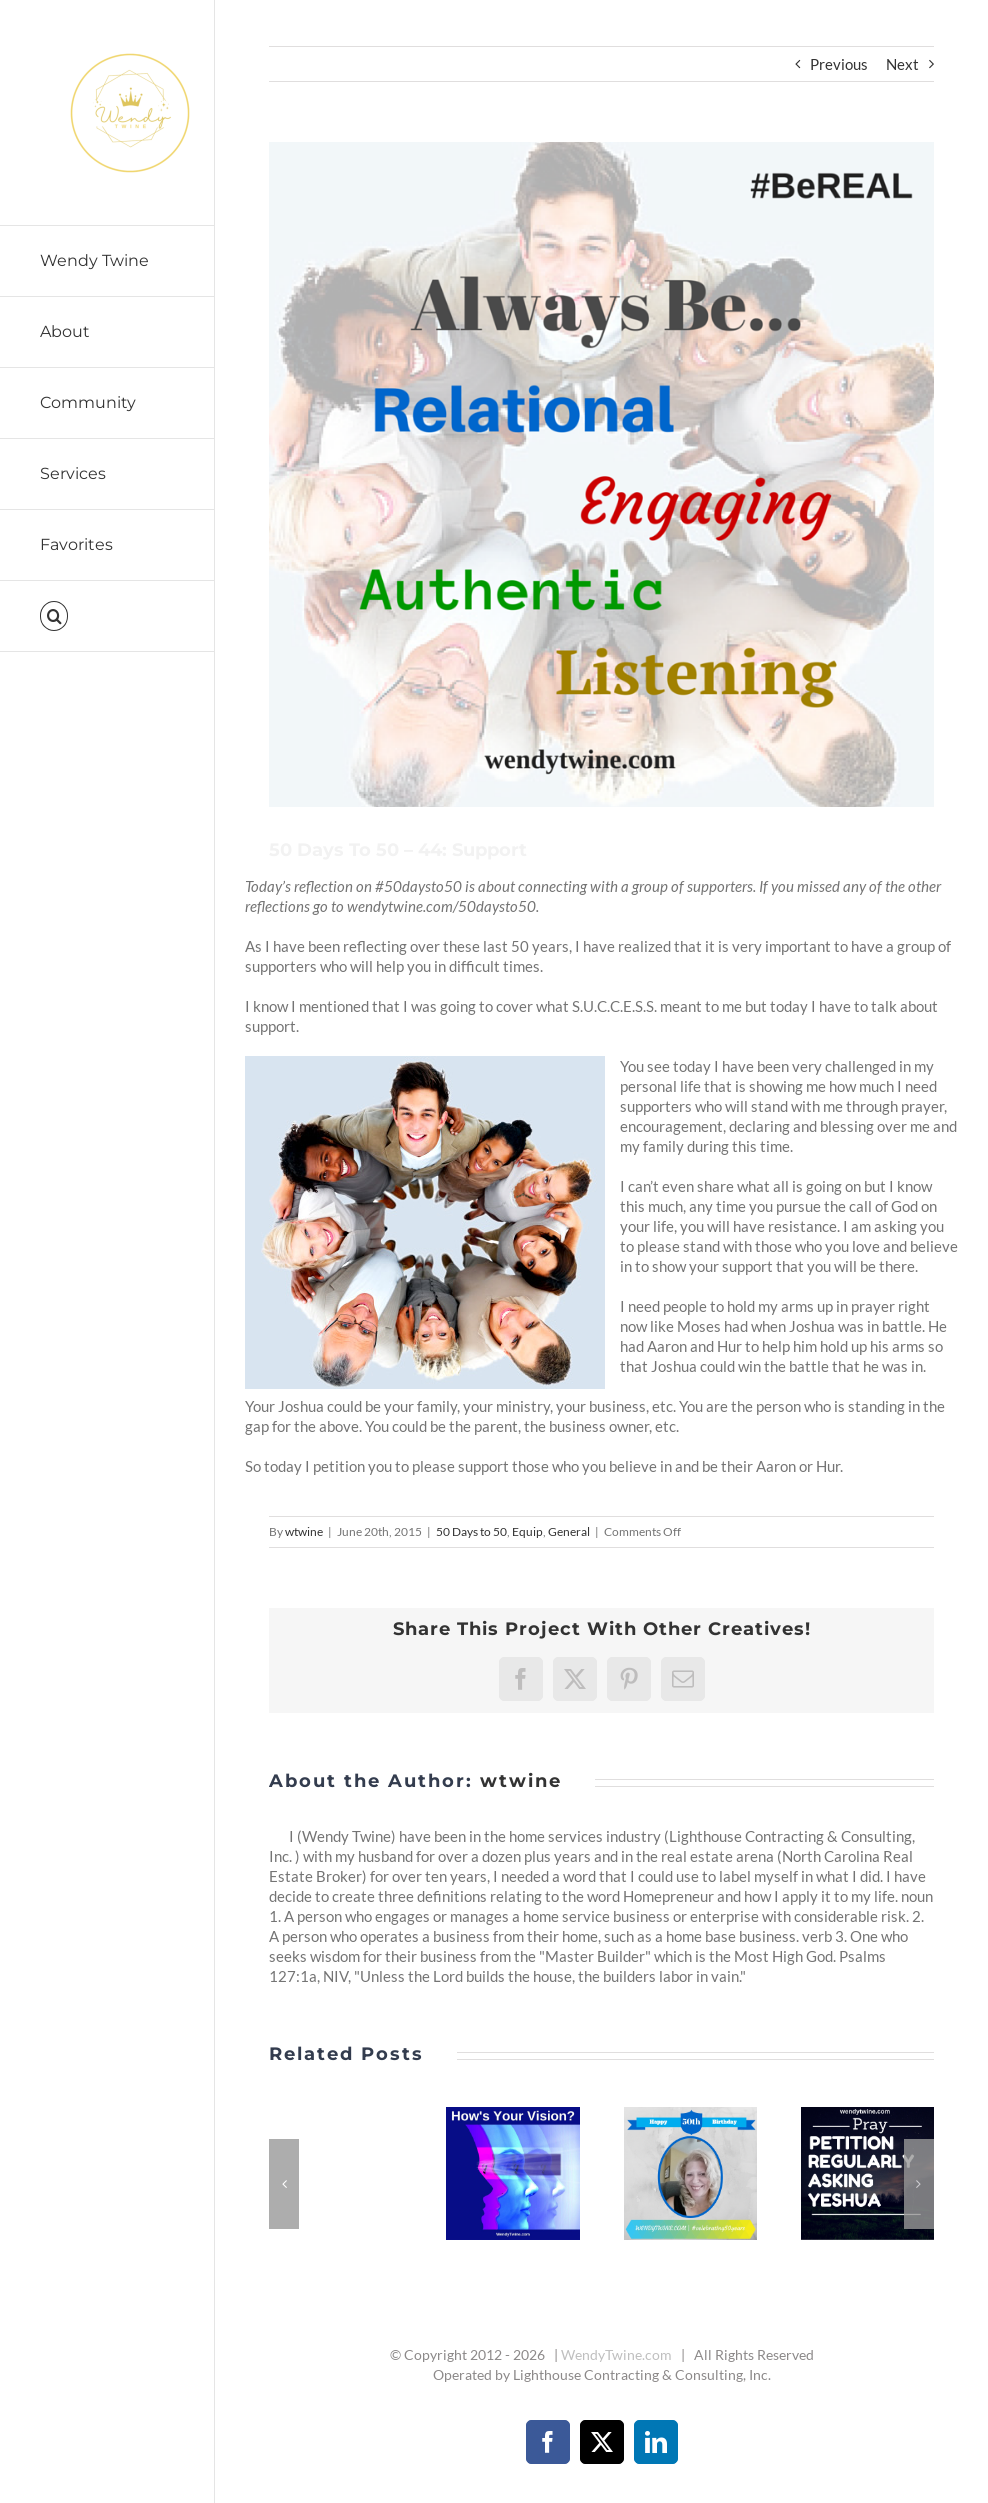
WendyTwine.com (616, 2354)
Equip (527, 1531)
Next (902, 64)
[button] (107, 616)
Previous (839, 64)
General (569, 1531)
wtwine (304, 1531)
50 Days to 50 (471, 1531)
